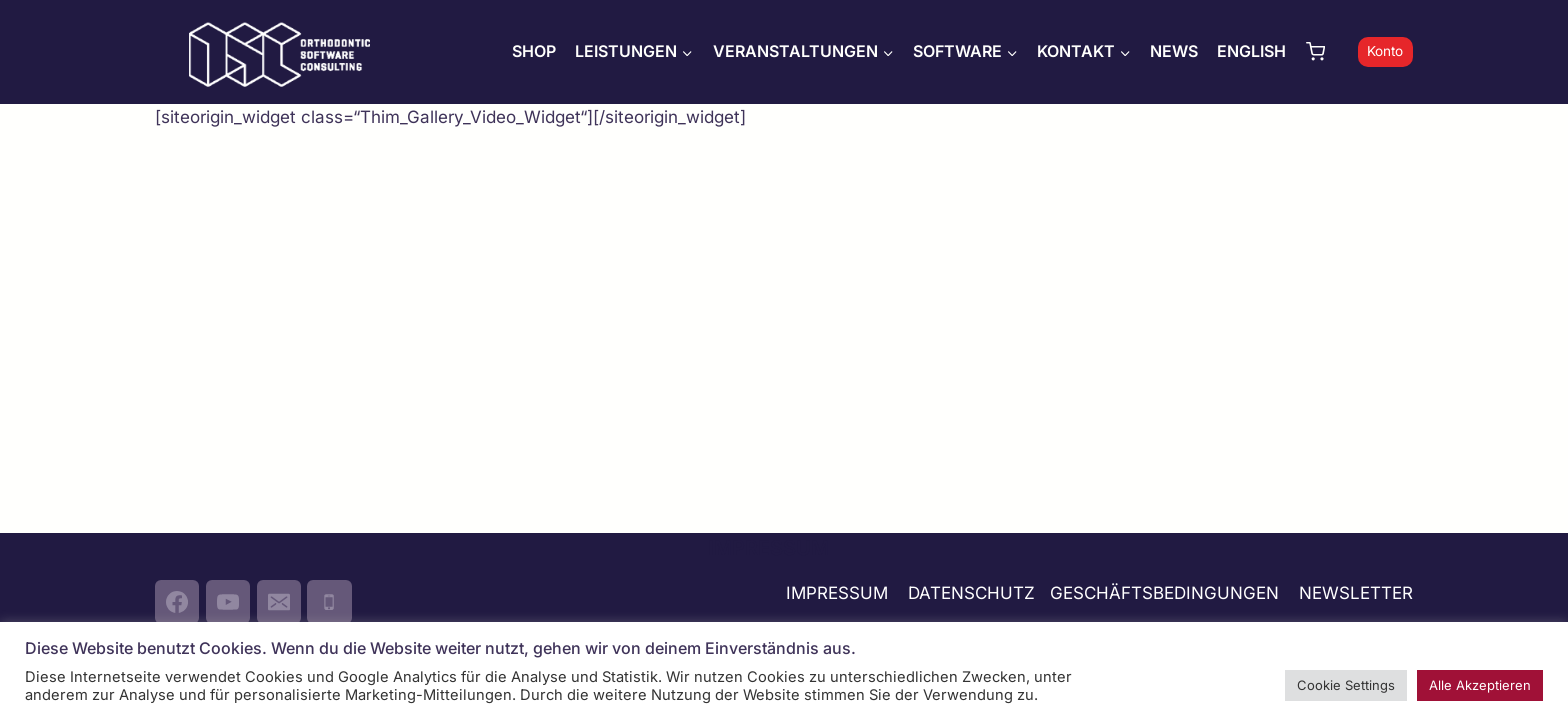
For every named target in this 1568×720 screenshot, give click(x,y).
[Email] (279, 602)
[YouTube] (228, 602)
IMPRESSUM (837, 593)
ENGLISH (1251, 51)
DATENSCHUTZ (971, 593)
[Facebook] (177, 602)
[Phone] (329, 602)
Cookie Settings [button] (1346, 685)
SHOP (534, 51)
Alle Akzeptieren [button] (1480, 685)
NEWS (1174, 51)
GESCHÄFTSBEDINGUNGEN (1167, 593)
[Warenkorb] (1327, 51)
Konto (1385, 51)
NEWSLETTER (1356, 593)
